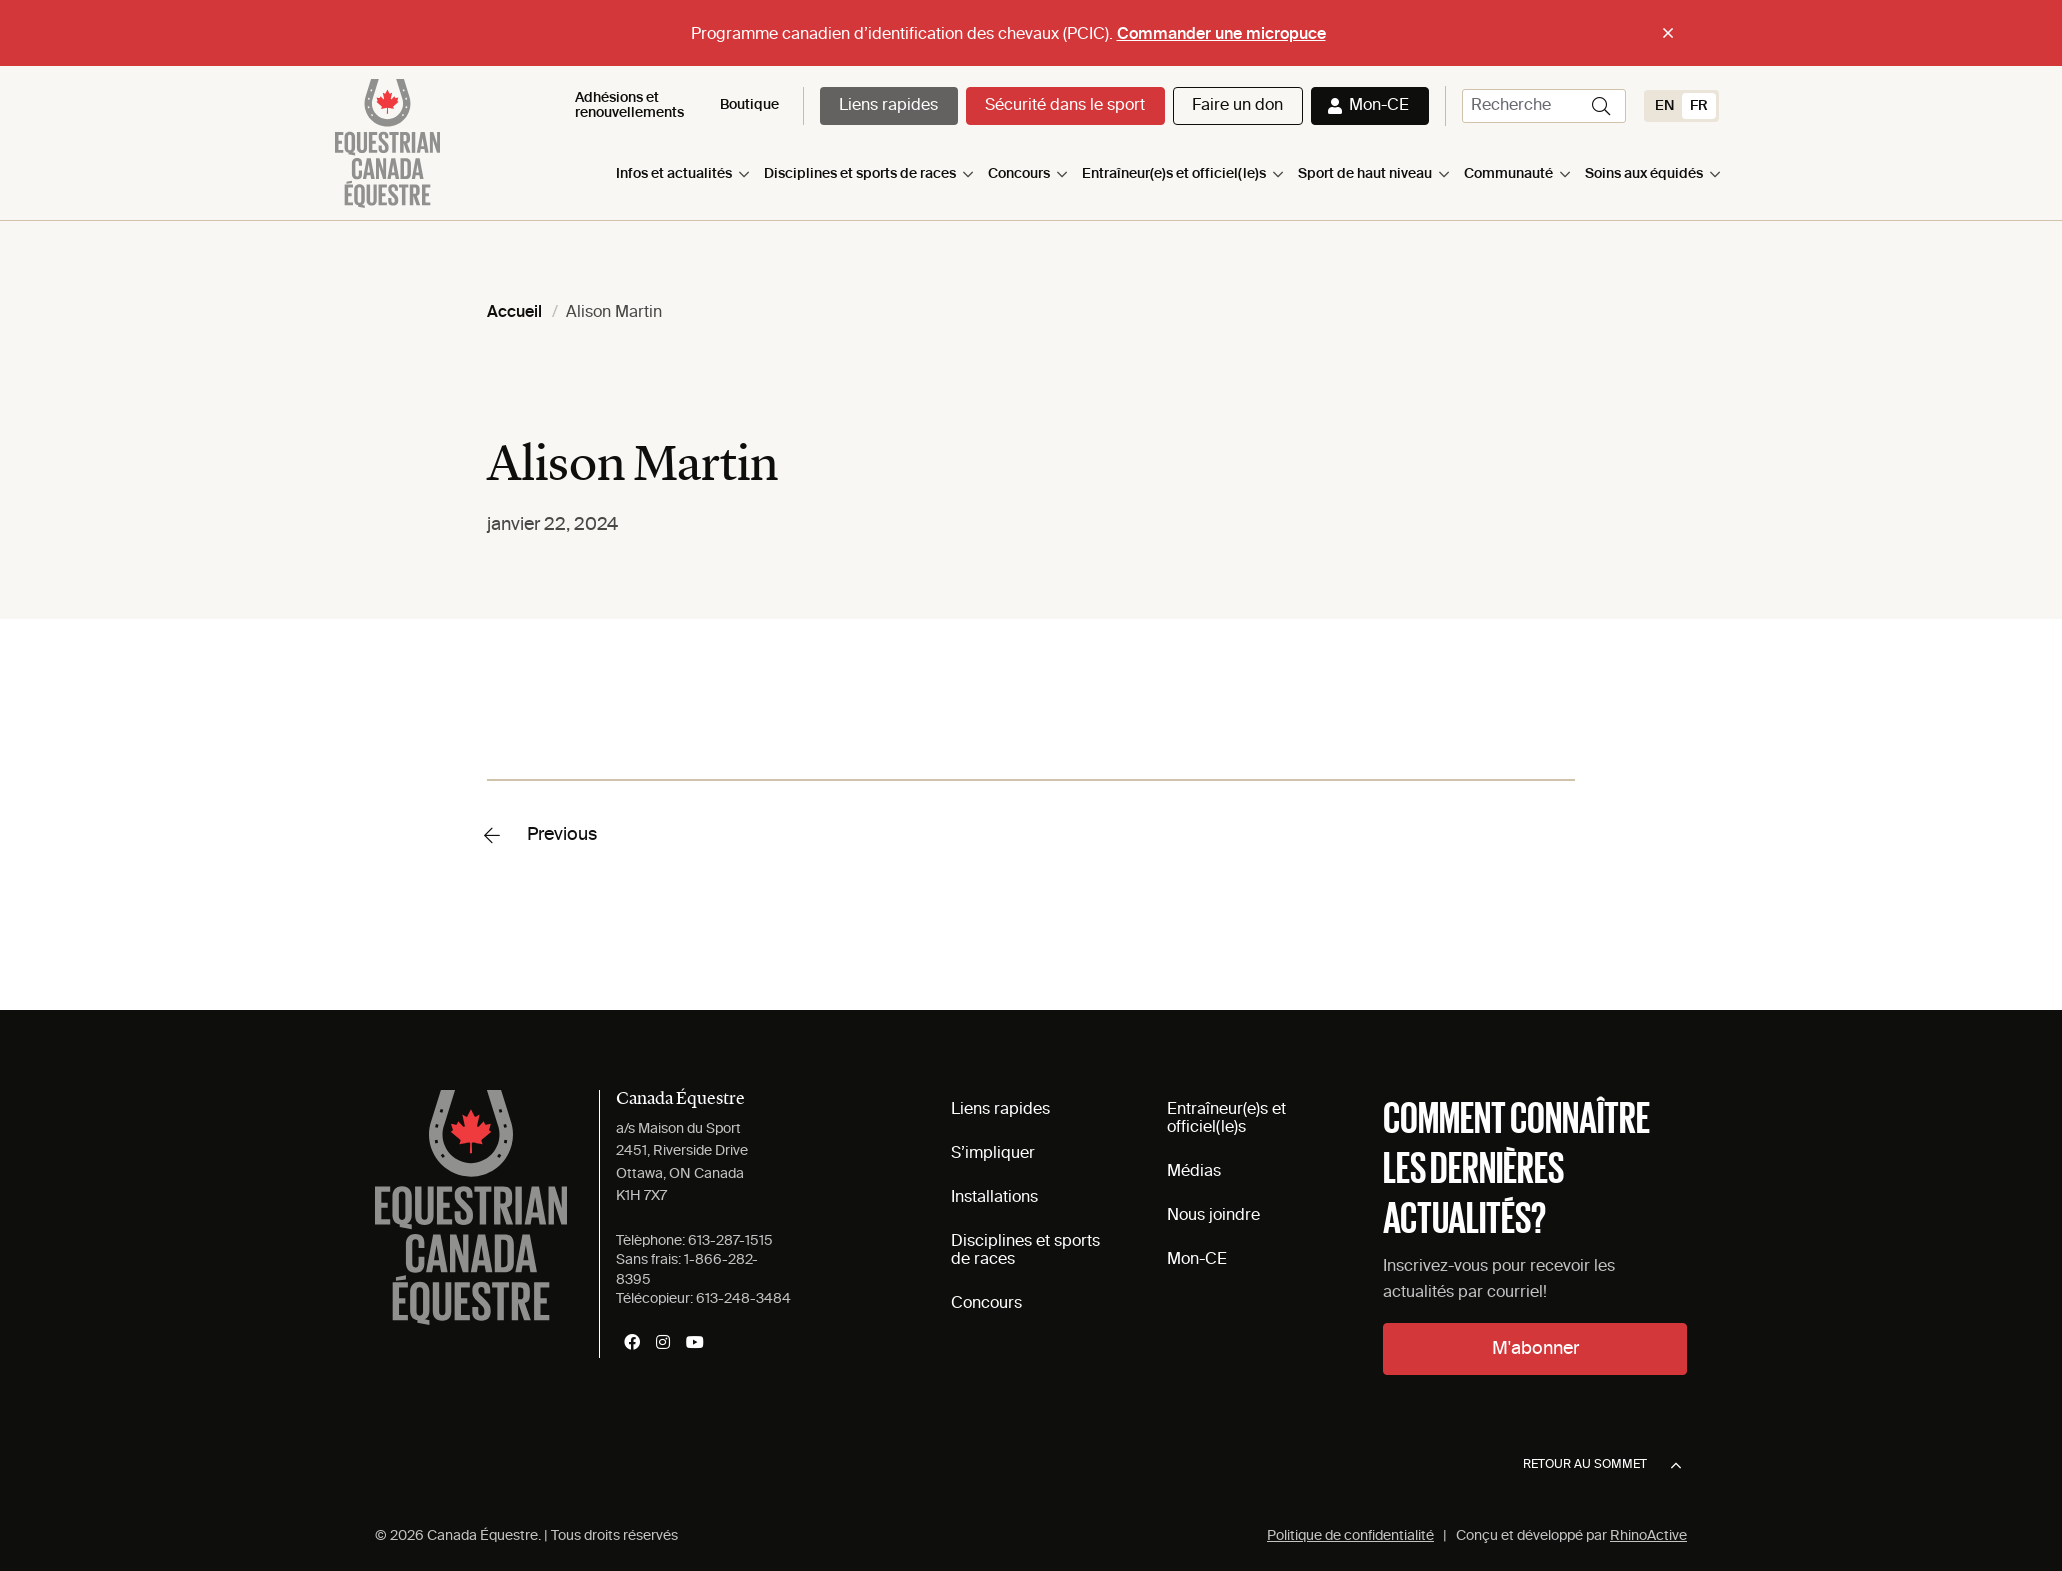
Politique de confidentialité (1350, 1536)
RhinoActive (1648, 1536)
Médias (1194, 1172)
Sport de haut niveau (1365, 174)
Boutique (749, 105)
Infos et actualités (674, 174)
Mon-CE (1379, 106)
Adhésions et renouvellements (629, 105)
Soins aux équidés (1644, 174)
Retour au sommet (1602, 1466)
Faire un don (1237, 106)
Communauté (1508, 174)
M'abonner (1535, 1349)
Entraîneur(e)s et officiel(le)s (1174, 174)
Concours (1019, 174)
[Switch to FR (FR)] (1699, 106)
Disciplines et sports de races (860, 174)
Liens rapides (888, 106)
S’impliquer (993, 1154)
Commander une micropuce (1221, 35)
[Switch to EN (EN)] (1664, 106)
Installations (994, 1198)
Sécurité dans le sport (1065, 106)
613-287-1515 (730, 1241)
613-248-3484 (743, 1299)
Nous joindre (1213, 1216)
